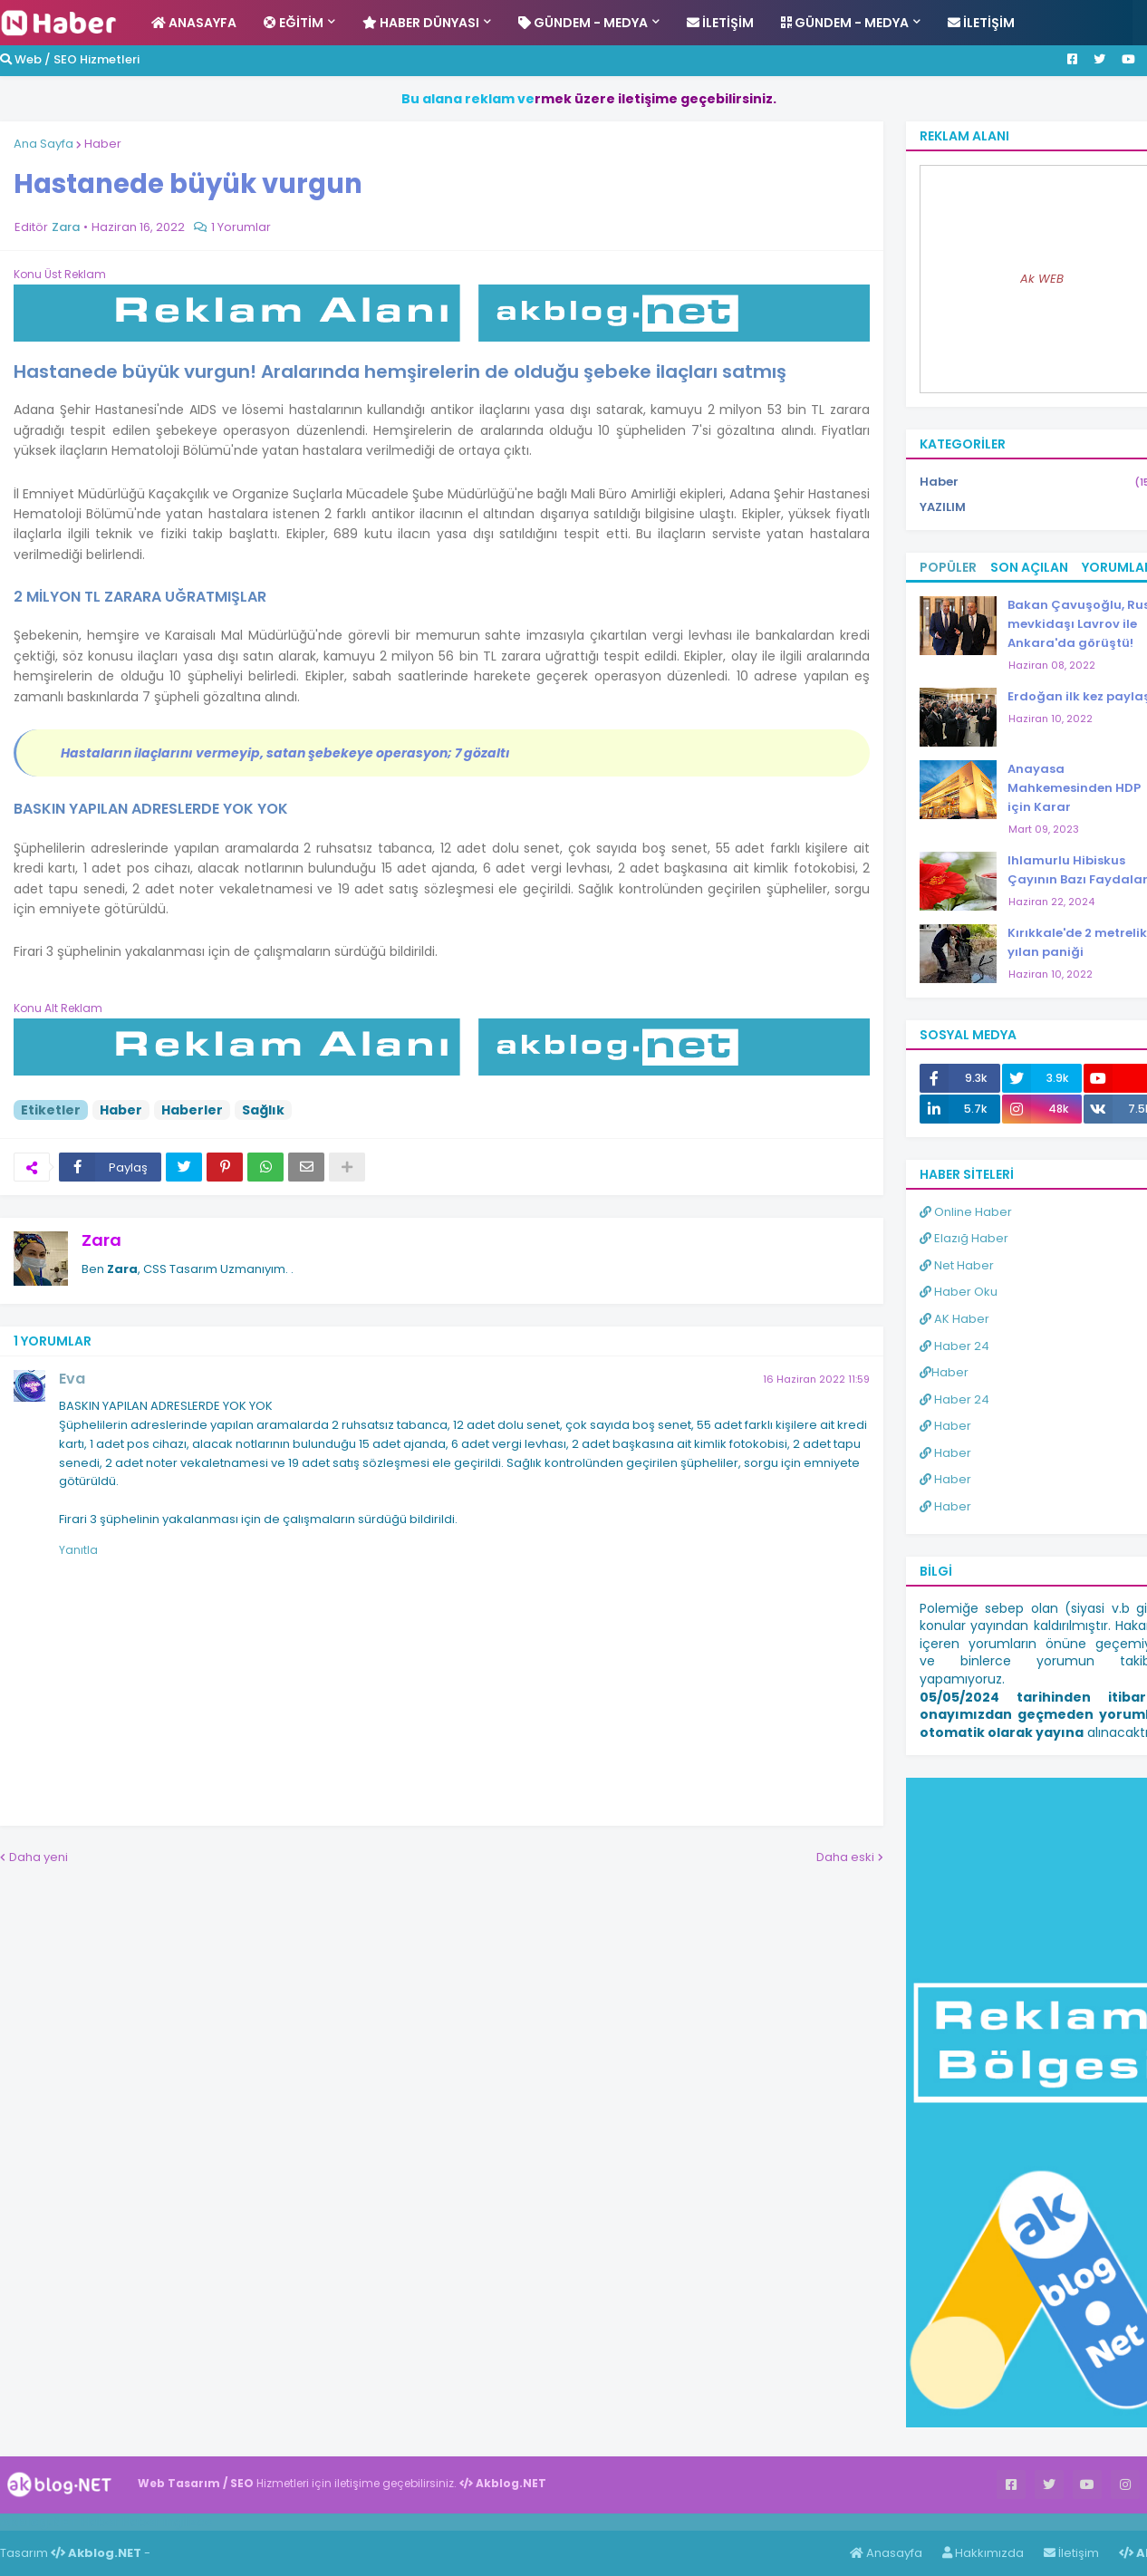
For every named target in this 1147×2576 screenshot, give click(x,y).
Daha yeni (38, 1857)
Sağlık (263, 1110)
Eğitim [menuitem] (293, 23)
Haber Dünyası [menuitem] (420, 23)
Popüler (948, 567)
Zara (101, 1240)
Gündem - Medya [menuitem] (583, 23)
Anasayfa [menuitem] (193, 23)
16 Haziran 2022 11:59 (816, 1379)
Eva (72, 1378)
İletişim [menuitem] (720, 23)
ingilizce (188, 2522)
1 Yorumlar (241, 227)
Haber (102, 143)
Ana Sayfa (43, 143)
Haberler (192, 1110)
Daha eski (845, 1857)
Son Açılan (1029, 567)
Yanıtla (78, 1550)
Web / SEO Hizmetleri (70, 59)
